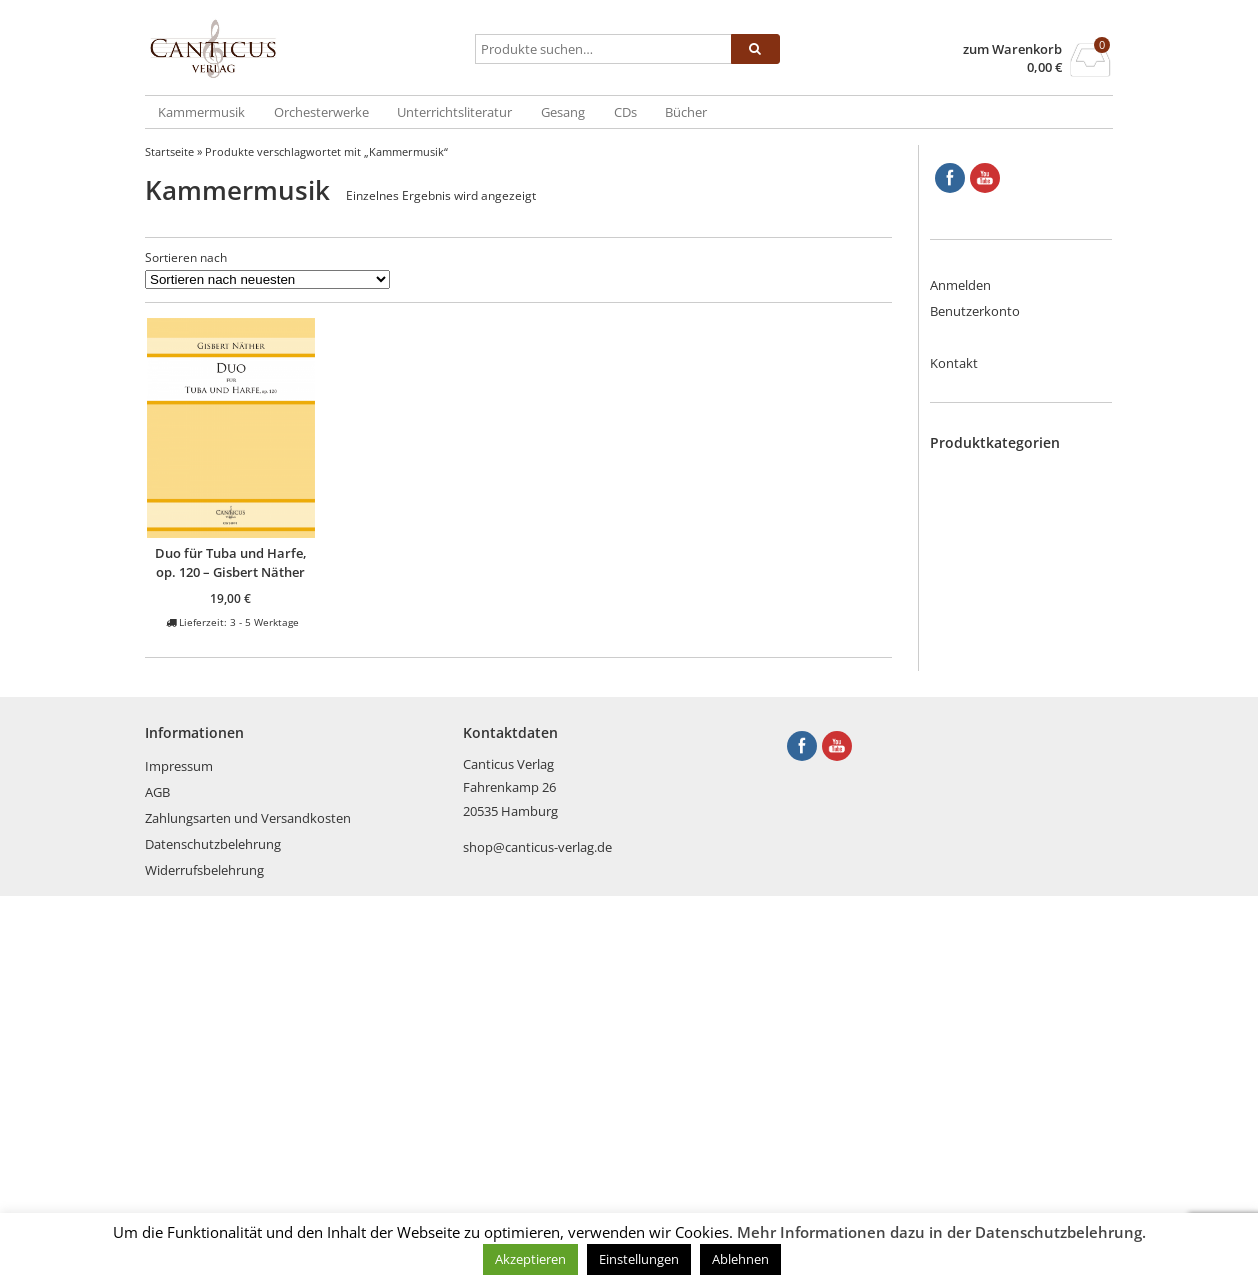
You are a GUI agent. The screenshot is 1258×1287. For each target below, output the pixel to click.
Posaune (996, 823)
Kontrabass (1004, 765)
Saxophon (1000, 862)
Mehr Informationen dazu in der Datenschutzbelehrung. (941, 1232)
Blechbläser (1004, 472)
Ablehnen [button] (740, 1259)
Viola (984, 999)
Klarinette (999, 745)
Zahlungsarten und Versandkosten (248, 1209)
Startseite (169, 151)
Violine (990, 1018)
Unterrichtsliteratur (454, 112)
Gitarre (990, 628)
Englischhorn (1008, 570)
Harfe (986, 648)
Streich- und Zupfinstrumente (1021, 892)
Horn (985, 687)
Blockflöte (1000, 492)
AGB (157, 1183)
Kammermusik (201, 112)
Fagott (989, 589)
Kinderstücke (1009, 726)
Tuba (985, 960)
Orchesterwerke (321, 112)
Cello (984, 550)
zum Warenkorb (1012, 49)
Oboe (986, 784)
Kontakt (954, 363)
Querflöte (999, 843)
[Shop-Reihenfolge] (267, 279)
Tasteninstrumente (1027, 921)
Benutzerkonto (975, 311)
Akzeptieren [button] (530, 1259)
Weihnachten (1009, 1038)
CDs (625, 112)
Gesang (563, 112)
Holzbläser (1001, 667)
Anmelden (960, 285)
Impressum (179, 1157)
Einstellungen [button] (639, 1259)
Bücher (686, 112)
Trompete (999, 940)
